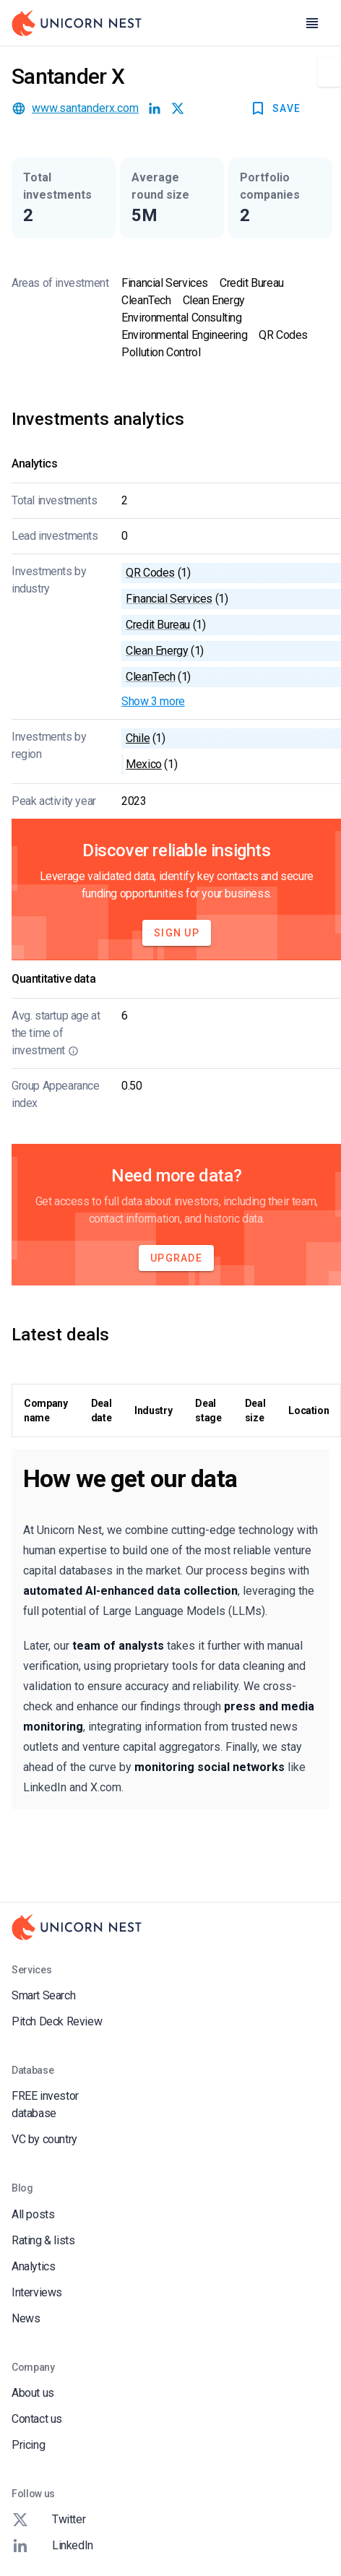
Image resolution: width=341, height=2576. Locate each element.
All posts (33, 2214)
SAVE (274, 108)
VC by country (44, 2139)
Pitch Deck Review (57, 2021)
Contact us (37, 2419)
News (26, 2318)
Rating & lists (43, 2240)
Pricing (28, 2445)
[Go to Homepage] (77, 23)
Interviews (37, 2292)
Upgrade (176, 1258)
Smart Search (43, 1995)
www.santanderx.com (85, 108)
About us (33, 2393)
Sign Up (176, 933)
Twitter (48, 2519)
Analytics (33, 2266)
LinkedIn (52, 2545)
